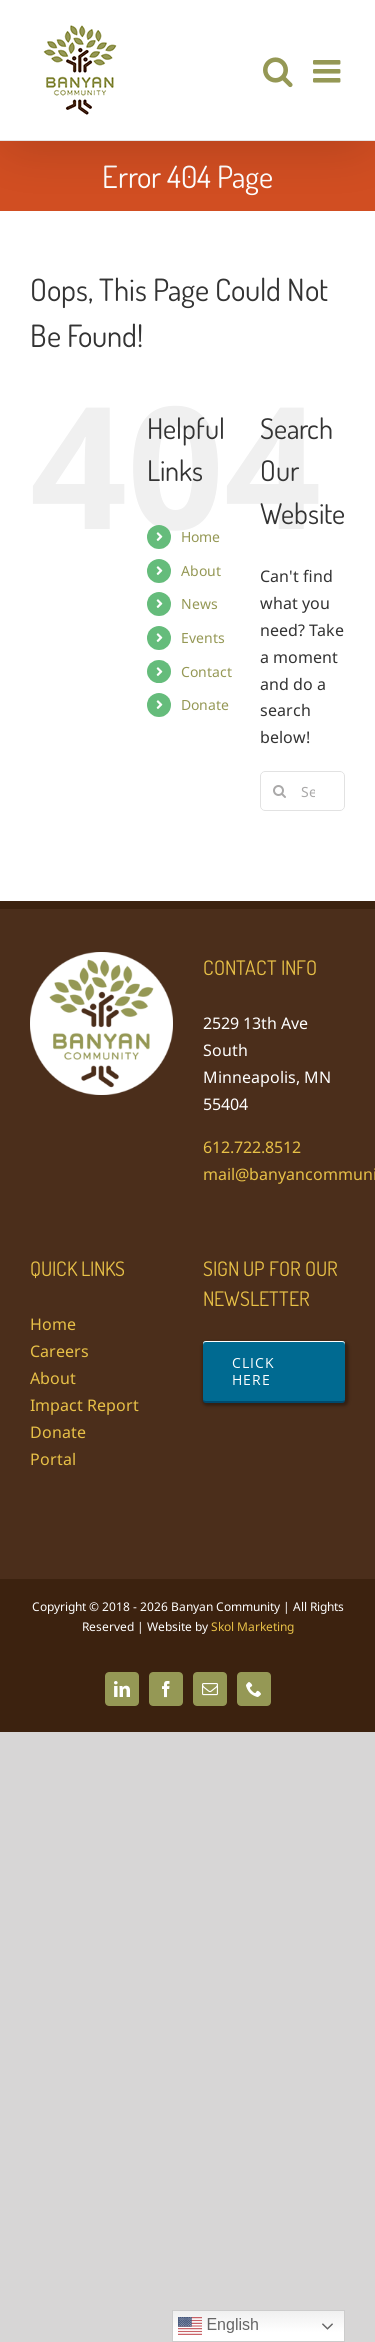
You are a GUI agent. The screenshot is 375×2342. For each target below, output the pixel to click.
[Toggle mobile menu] (329, 71)
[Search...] (302, 791)
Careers (59, 1351)
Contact (206, 671)
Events (203, 637)
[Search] (280, 791)
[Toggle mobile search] (278, 71)
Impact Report (84, 1405)
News (199, 603)
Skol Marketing (252, 1626)
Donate (205, 704)
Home (200, 536)
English (218, 2326)
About (201, 570)
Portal (53, 1459)
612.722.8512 (252, 1147)
